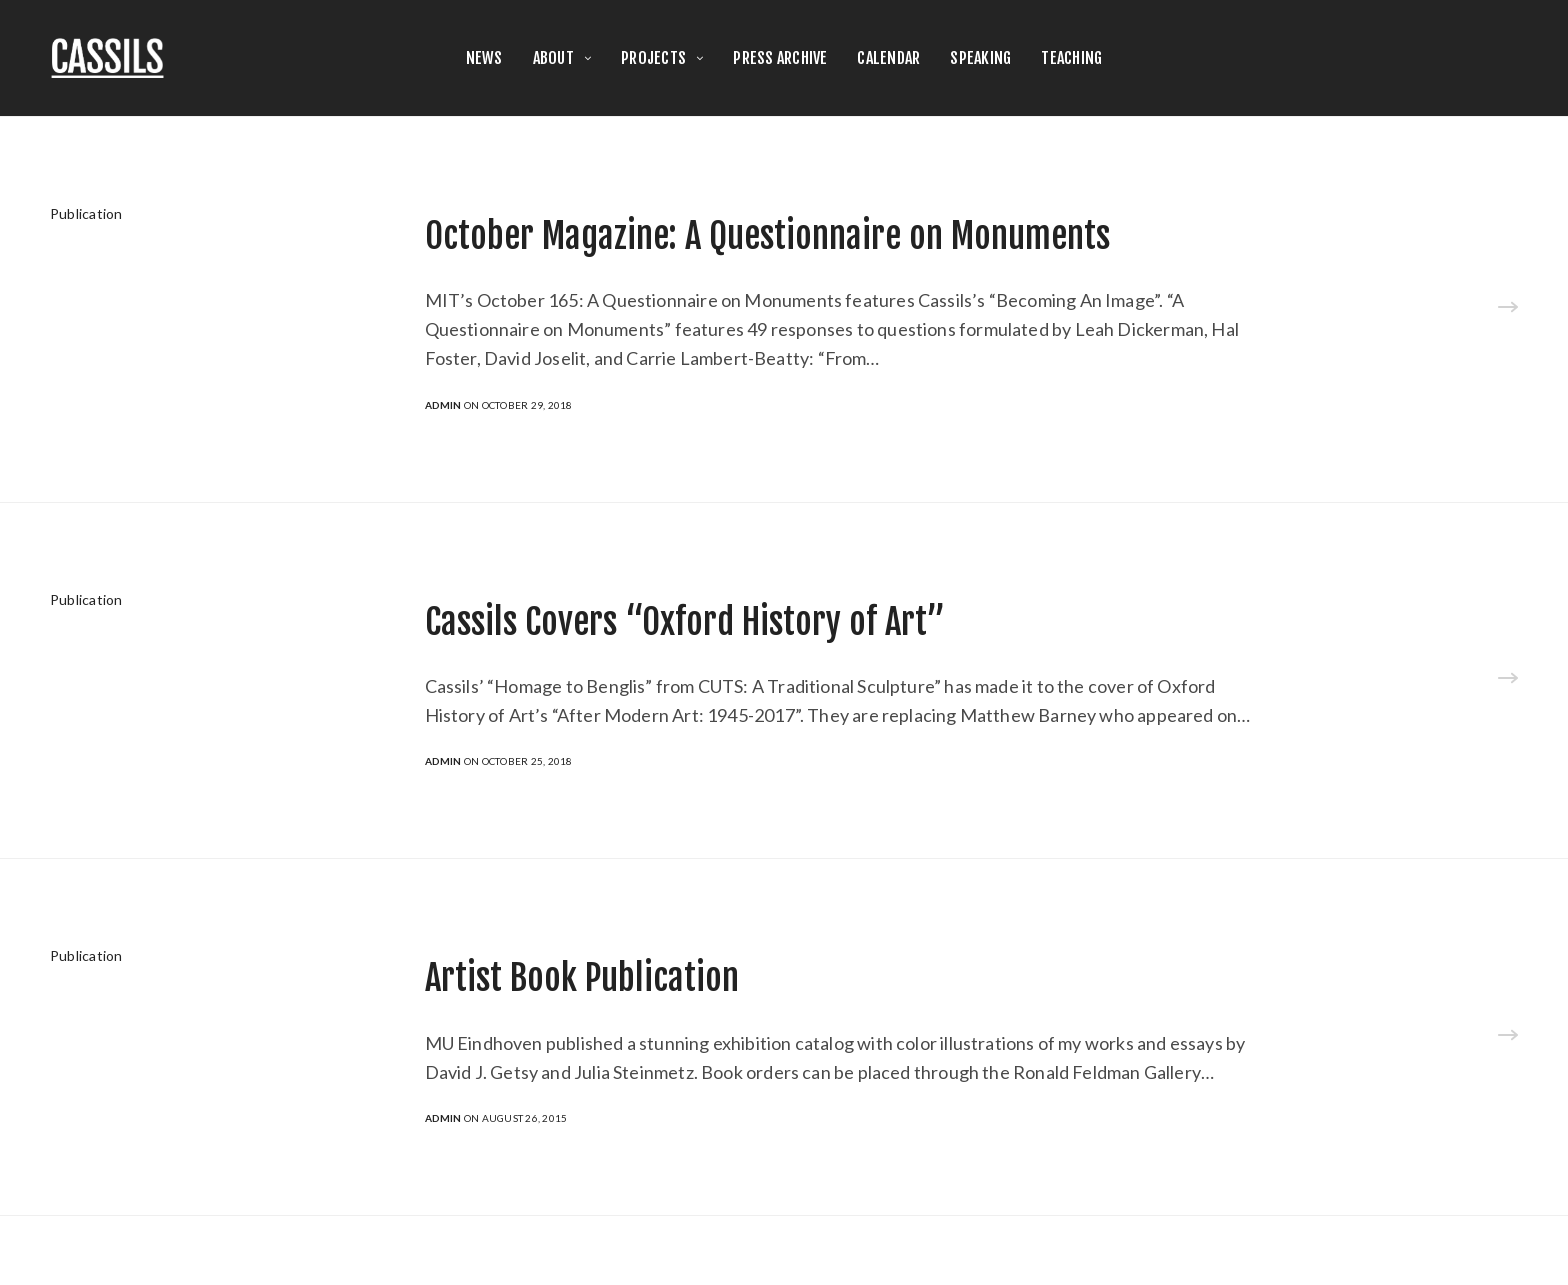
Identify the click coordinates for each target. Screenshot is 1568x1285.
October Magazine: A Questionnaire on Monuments (767, 236)
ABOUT (553, 58)
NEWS (484, 58)
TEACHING (1071, 58)
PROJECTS (653, 58)
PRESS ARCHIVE (780, 58)
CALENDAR (888, 58)
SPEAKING (980, 58)
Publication (86, 213)
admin (443, 405)
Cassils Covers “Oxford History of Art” (685, 622)
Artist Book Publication (582, 978)
